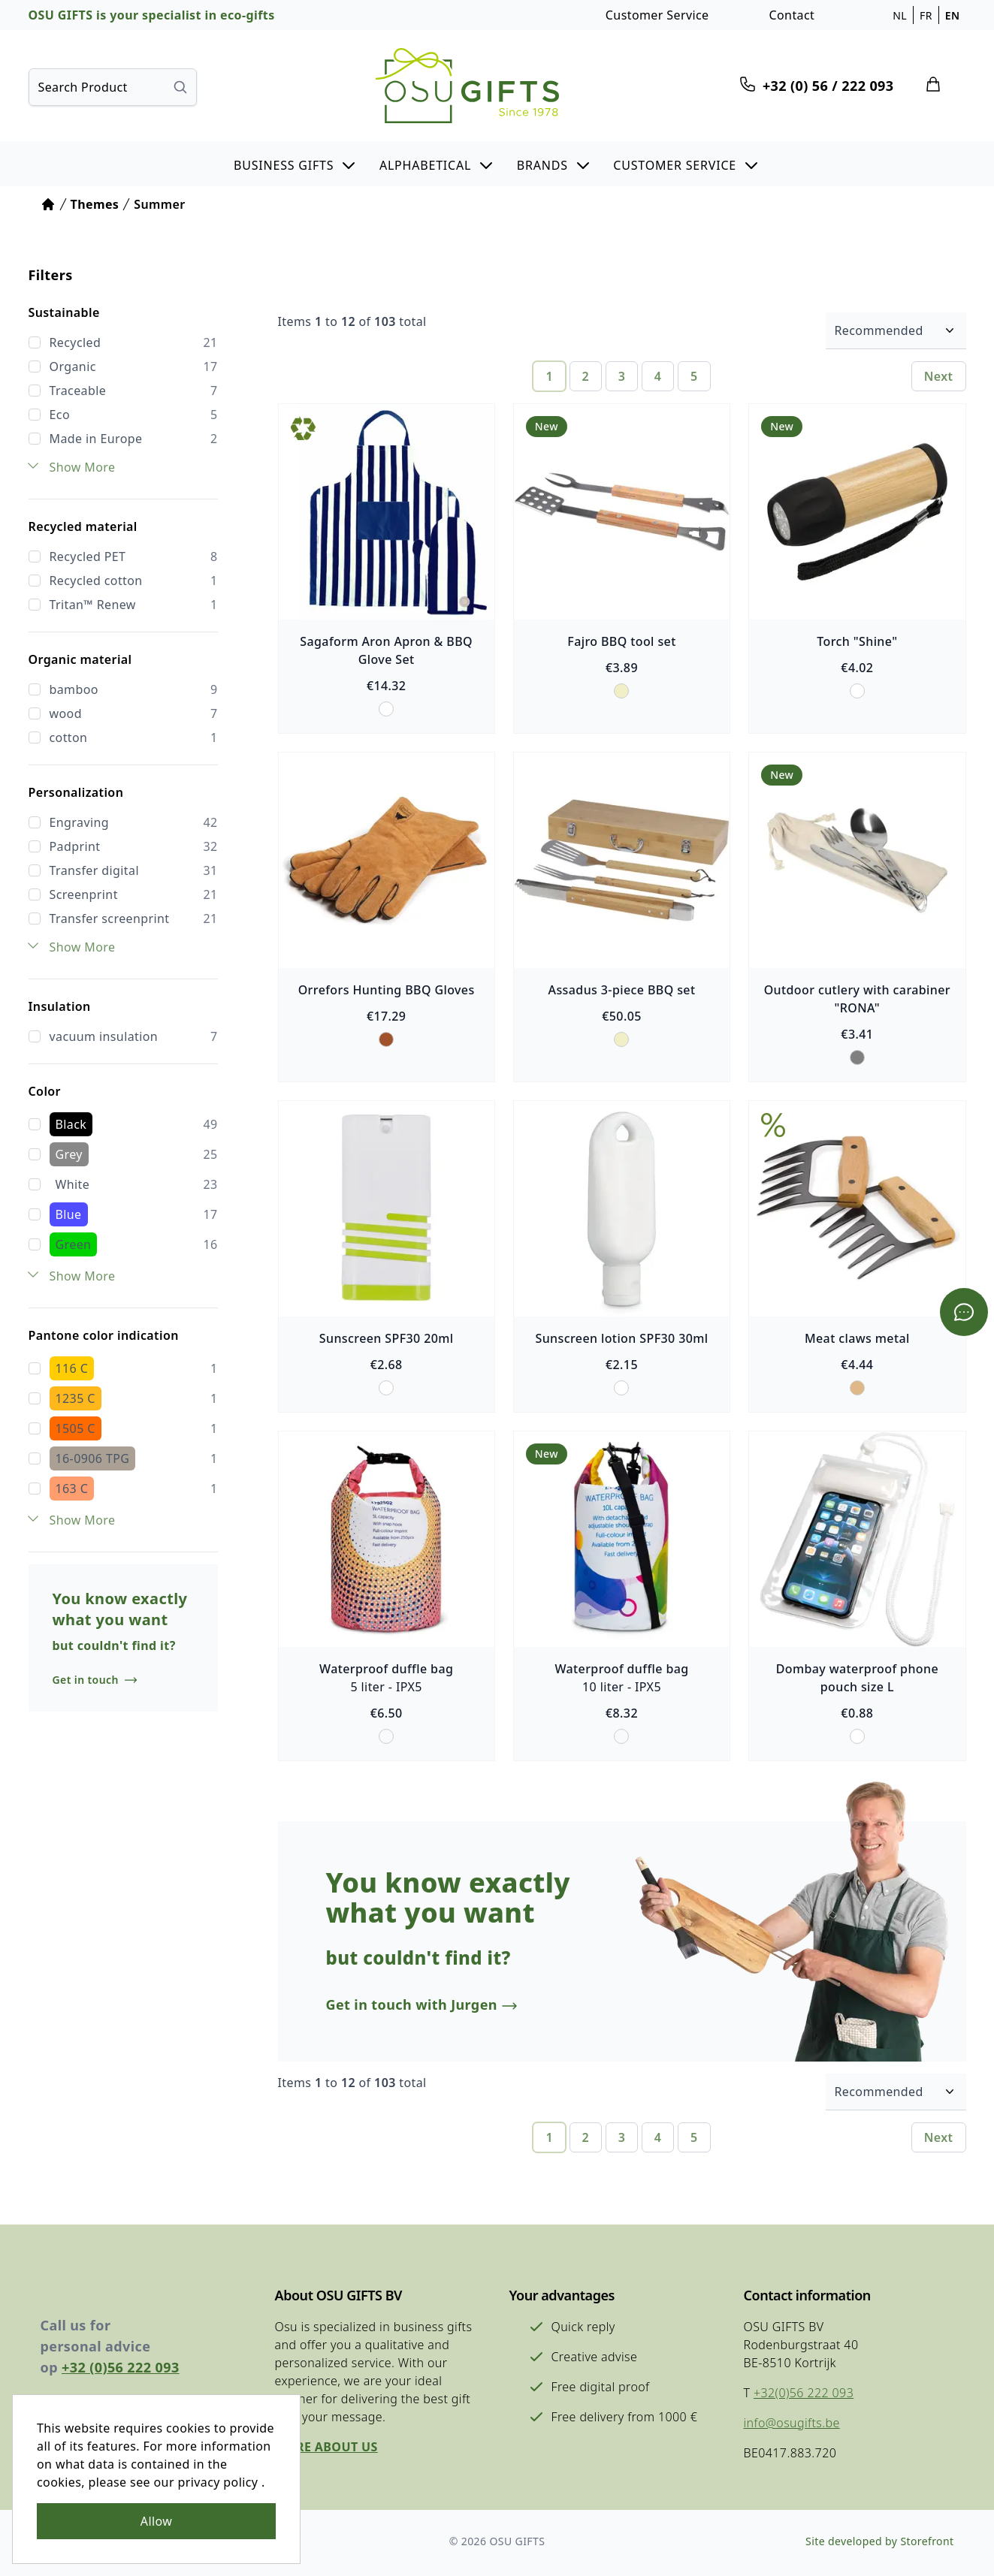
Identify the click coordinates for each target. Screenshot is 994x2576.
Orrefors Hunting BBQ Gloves (386, 990)
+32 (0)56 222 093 (121, 2367)
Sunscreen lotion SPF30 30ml (621, 1338)
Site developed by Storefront (879, 2541)
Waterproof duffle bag (386, 1669)
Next (938, 376)
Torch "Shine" (857, 641)
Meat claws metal (857, 1338)
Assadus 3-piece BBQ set (622, 990)
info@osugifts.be (792, 2423)
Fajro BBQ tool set (621, 641)
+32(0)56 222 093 (804, 2392)
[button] (296, 163)
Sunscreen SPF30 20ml (386, 1338)
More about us (326, 2447)
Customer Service (657, 15)
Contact (792, 15)
